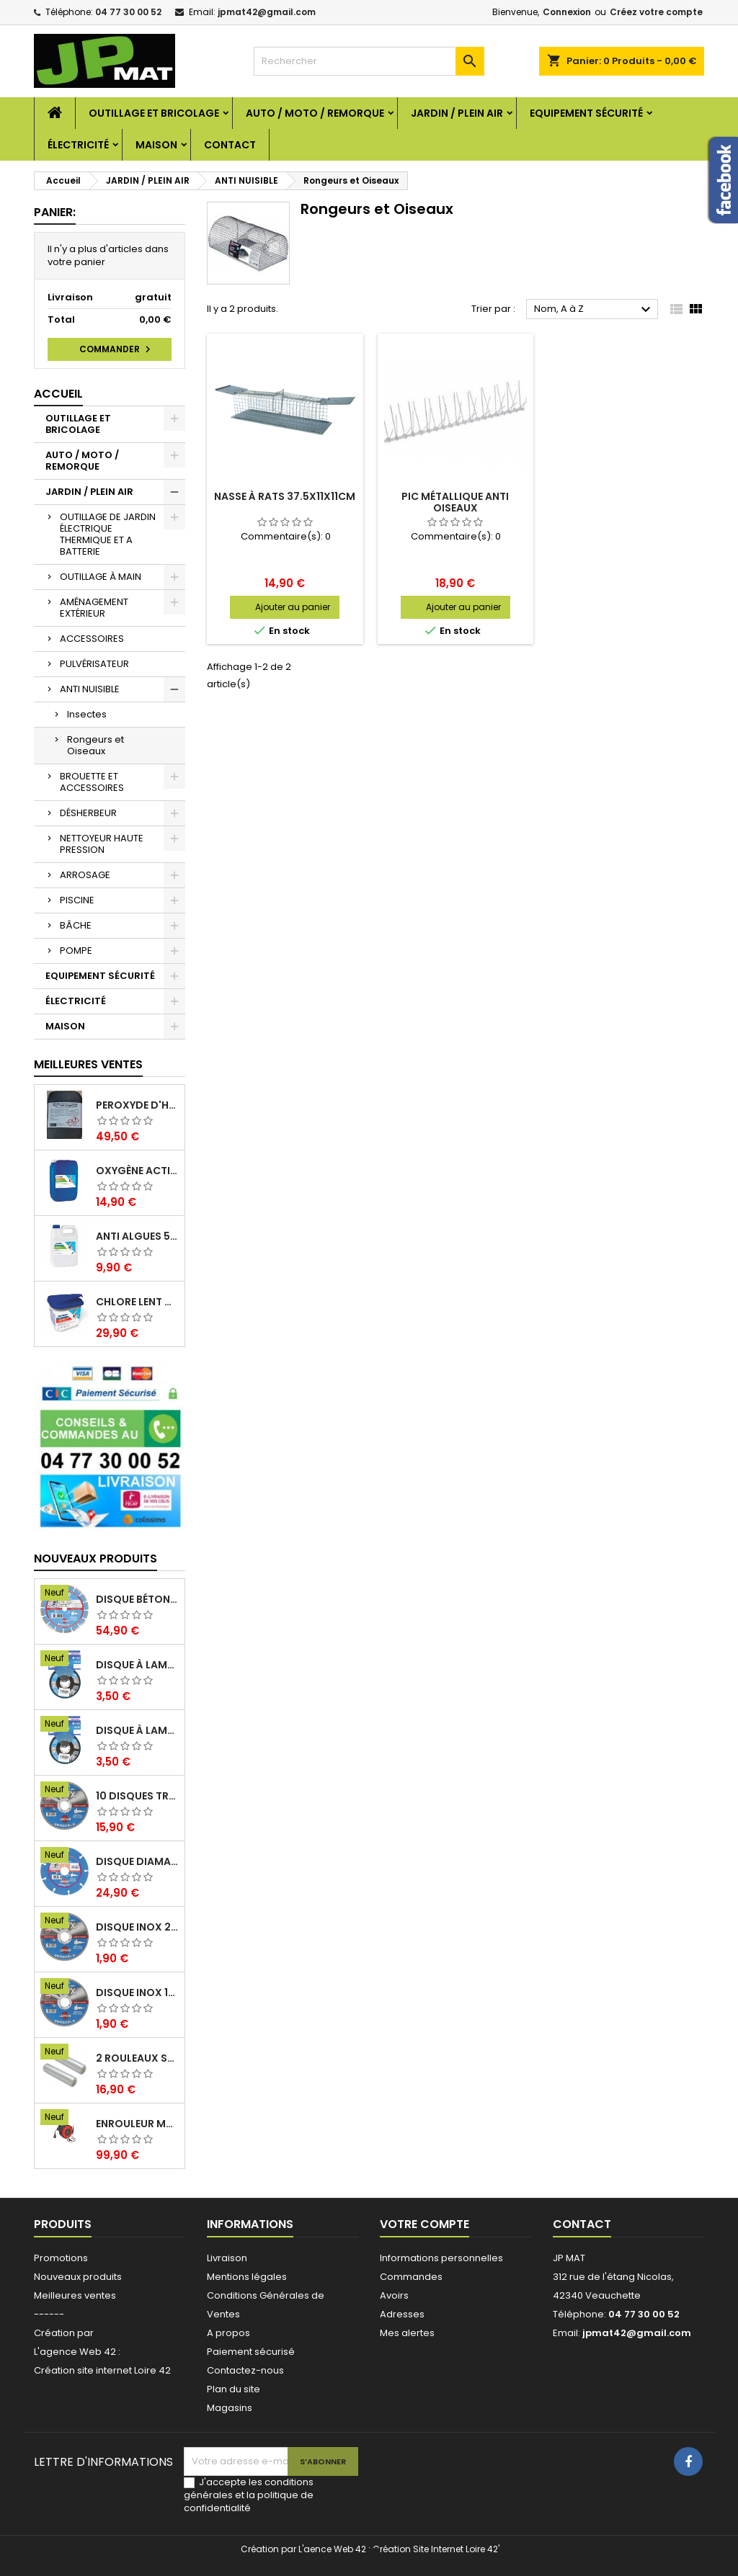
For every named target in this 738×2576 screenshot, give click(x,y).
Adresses (402, 2314)
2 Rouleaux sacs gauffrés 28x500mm (137, 2058)
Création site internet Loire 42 (102, 2370)
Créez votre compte (656, 12)
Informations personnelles (441, 2258)
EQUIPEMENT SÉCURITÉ (586, 113)
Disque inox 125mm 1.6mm (137, 1992)
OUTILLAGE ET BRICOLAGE (154, 113)
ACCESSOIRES (92, 638)
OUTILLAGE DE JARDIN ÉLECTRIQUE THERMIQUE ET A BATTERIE (108, 534)
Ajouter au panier (292, 607)
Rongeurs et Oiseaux (95, 745)
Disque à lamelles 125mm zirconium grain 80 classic (137, 1665)
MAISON (156, 145)
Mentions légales (247, 2277)
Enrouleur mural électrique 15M (137, 2123)
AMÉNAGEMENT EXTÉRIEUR (94, 607)
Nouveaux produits (95, 1558)
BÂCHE (76, 925)
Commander (116, 349)
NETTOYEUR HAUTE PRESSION (101, 844)
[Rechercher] (369, 61)
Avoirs (394, 2295)
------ (49, 2314)
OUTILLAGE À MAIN (100, 576)
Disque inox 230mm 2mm (137, 1927)
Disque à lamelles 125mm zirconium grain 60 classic (137, 1730)
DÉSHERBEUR (88, 813)
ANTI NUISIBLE (90, 689)
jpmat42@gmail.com (267, 12)
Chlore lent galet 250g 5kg (137, 1301)
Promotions (61, 2258)
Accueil (58, 393)
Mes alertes (407, 2333)
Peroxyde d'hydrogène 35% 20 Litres (137, 1105)
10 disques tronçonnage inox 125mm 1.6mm (137, 1796)
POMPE (76, 950)
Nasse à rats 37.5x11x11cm (284, 496)
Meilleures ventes (75, 2295)
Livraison (227, 2258)
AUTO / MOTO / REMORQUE (315, 113)
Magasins (229, 2408)
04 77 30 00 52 (128, 12)
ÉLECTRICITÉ (78, 145)
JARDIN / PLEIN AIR (457, 113)
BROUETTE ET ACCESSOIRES (92, 782)
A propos (228, 2333)
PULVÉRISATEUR (94, 664)
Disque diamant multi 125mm (137, 1861)
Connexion (567, 12)
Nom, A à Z (594, 309)
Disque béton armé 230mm (137, 1599)
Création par (64, 2333)
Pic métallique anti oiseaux (455, 502)
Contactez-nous (245, 2370)
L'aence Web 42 (332, 2549)
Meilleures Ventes (88, 1064)
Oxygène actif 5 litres (137, 1170)
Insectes (87, 714)
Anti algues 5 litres (137, 1236)
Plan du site (233, 2389)
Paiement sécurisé (251, 2351)
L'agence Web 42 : (77, 2351)
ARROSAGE (85, 875)
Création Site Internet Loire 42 (435, 2549)
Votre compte (424, 2224)
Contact (230, 145)
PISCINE (77, 900)
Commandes (411, 2277)
